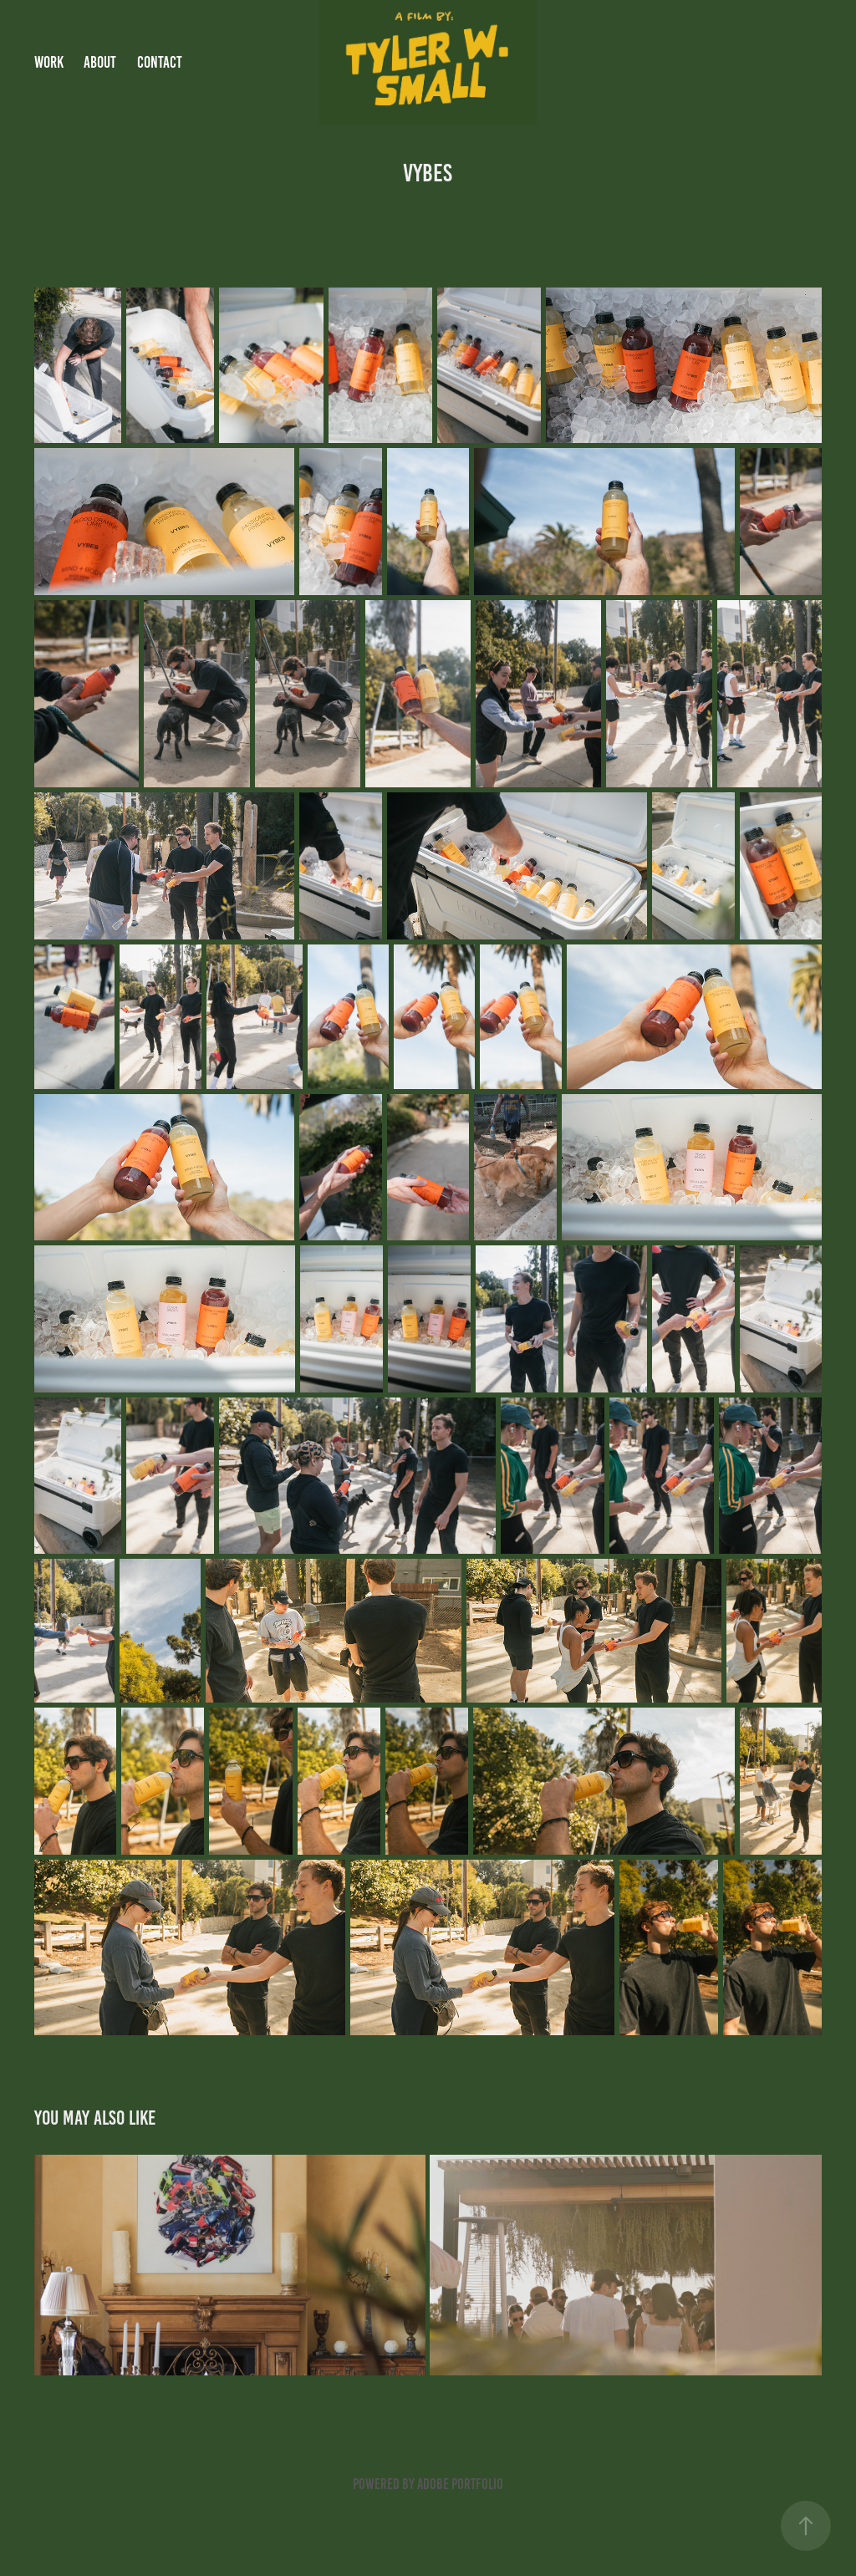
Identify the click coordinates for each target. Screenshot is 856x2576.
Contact (159, 62)
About (100, 62)
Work (49, 62)
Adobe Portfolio (460, 2484)
